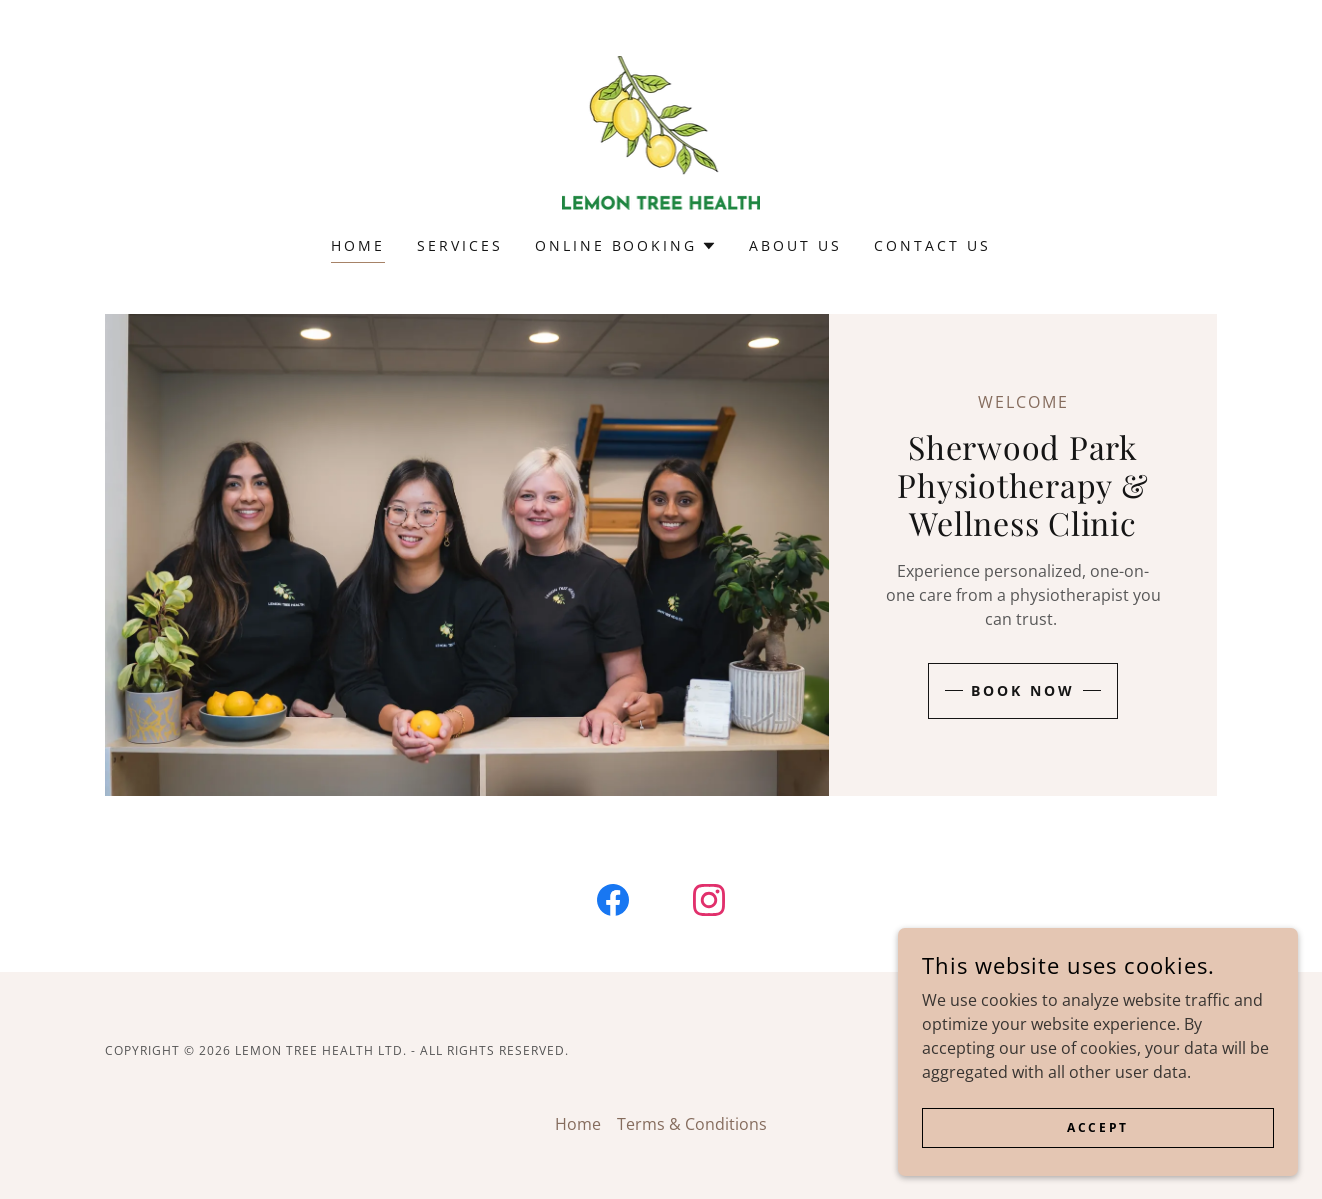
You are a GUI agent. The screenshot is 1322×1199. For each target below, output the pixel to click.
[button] (626, 246)
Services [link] (460, 245)
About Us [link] (795, 245)
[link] (661, 131)
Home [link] (358, 245)
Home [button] (578, 1124)
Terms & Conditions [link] (692, 1124)
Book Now (1023, 690)
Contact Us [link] (932, 245)
